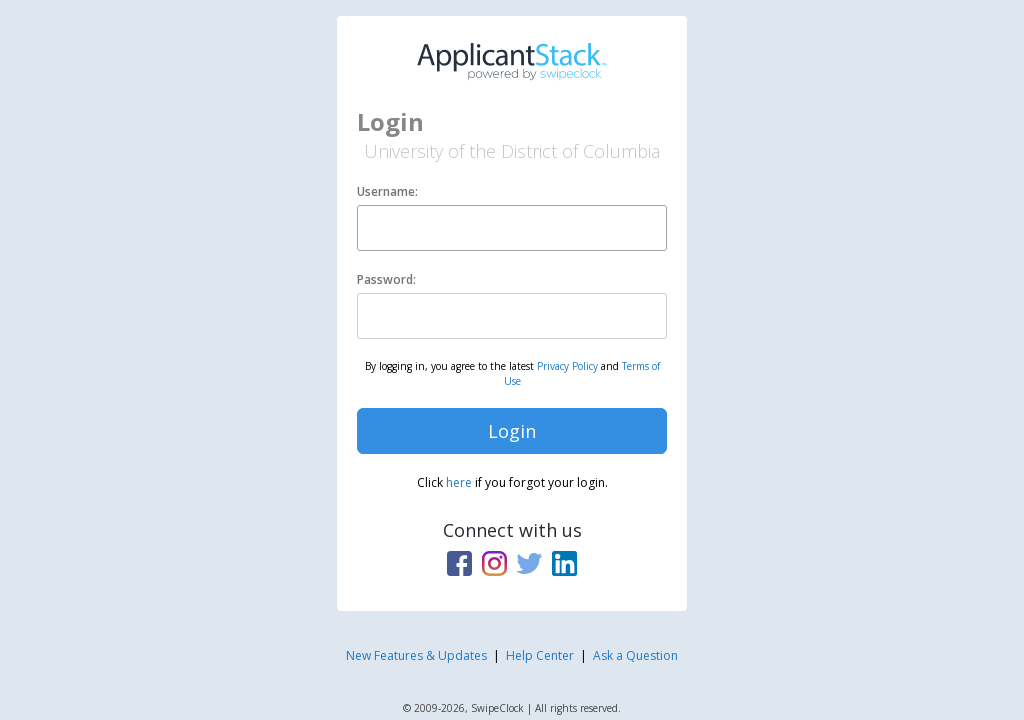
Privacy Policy (567, 366)
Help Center (540, 655)
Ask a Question (635, 655)
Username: (387, 191)
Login (512, 431)
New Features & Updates (416, 655)
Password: (386, 279)
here (459, 482)
